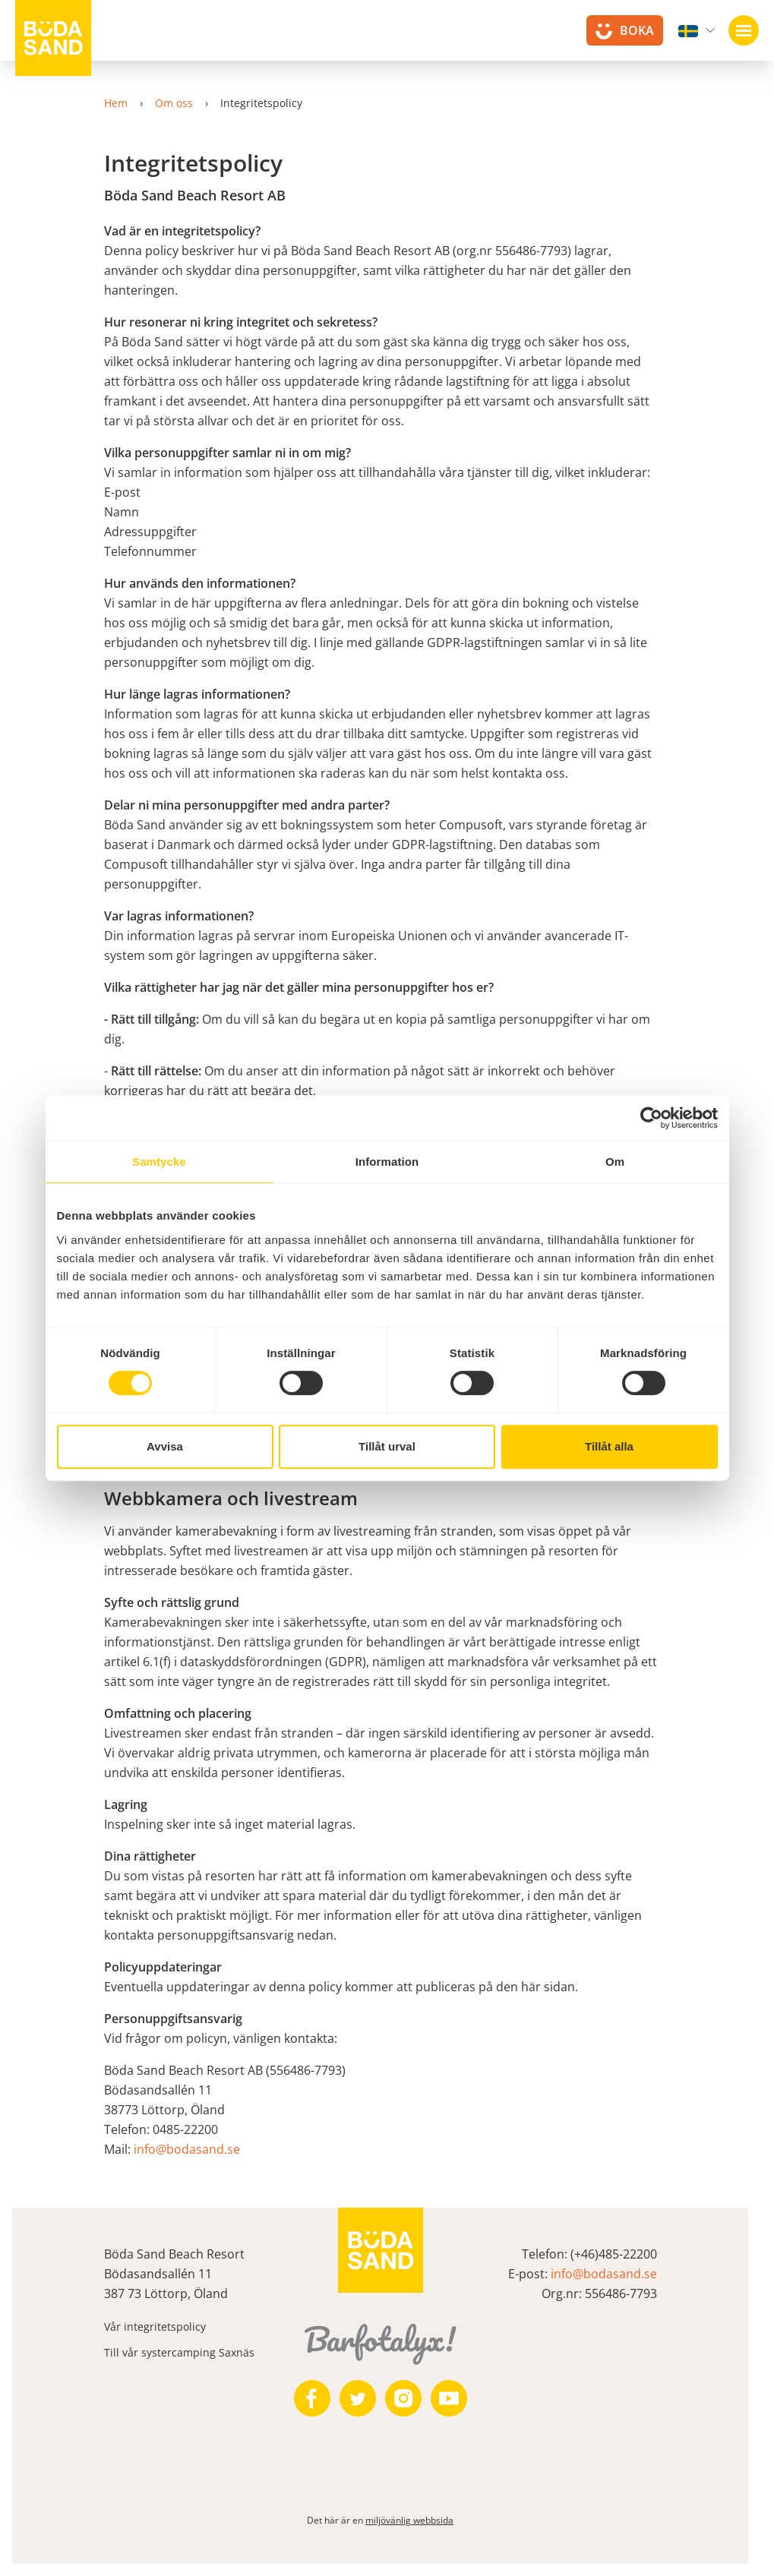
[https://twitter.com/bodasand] (364, 2398)
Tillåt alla (609, 1446)
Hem (122, 103)
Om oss (181, 103)
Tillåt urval (387, 1446)
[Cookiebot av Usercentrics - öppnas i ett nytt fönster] (651, 1117)
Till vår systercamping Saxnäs (186, 2352)
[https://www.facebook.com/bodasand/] (319, 2398)
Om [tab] (614, 1161)
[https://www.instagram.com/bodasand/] (410, 2398)
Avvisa (165, 1446)
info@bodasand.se (194, 2149)
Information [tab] (387, 1161)
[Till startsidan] (53, 38)
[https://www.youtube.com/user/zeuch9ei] (456, 2398)
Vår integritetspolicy (162, 2326)
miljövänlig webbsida (416, 2520)
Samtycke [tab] (159, 1161)
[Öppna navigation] (743, 30)
